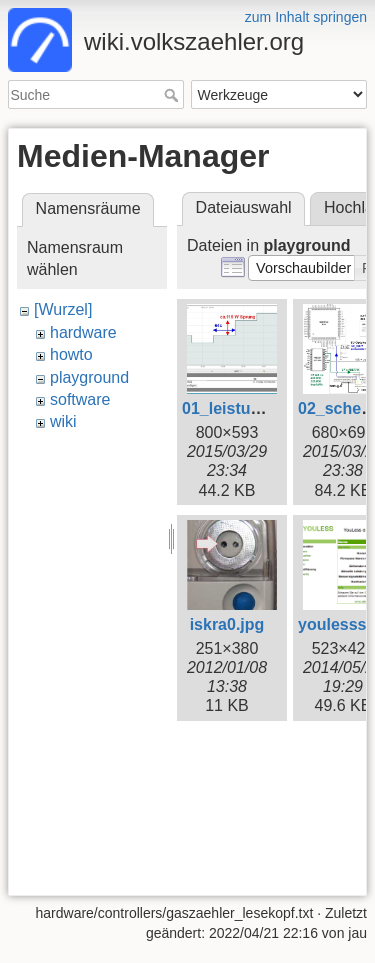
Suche (173, 95)
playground (89, 377)
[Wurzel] (63, 309)
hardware (83, 332)
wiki (63, 421)
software (80, 399)
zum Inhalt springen (306, 17)
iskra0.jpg (227, 624)
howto (71, 354)
